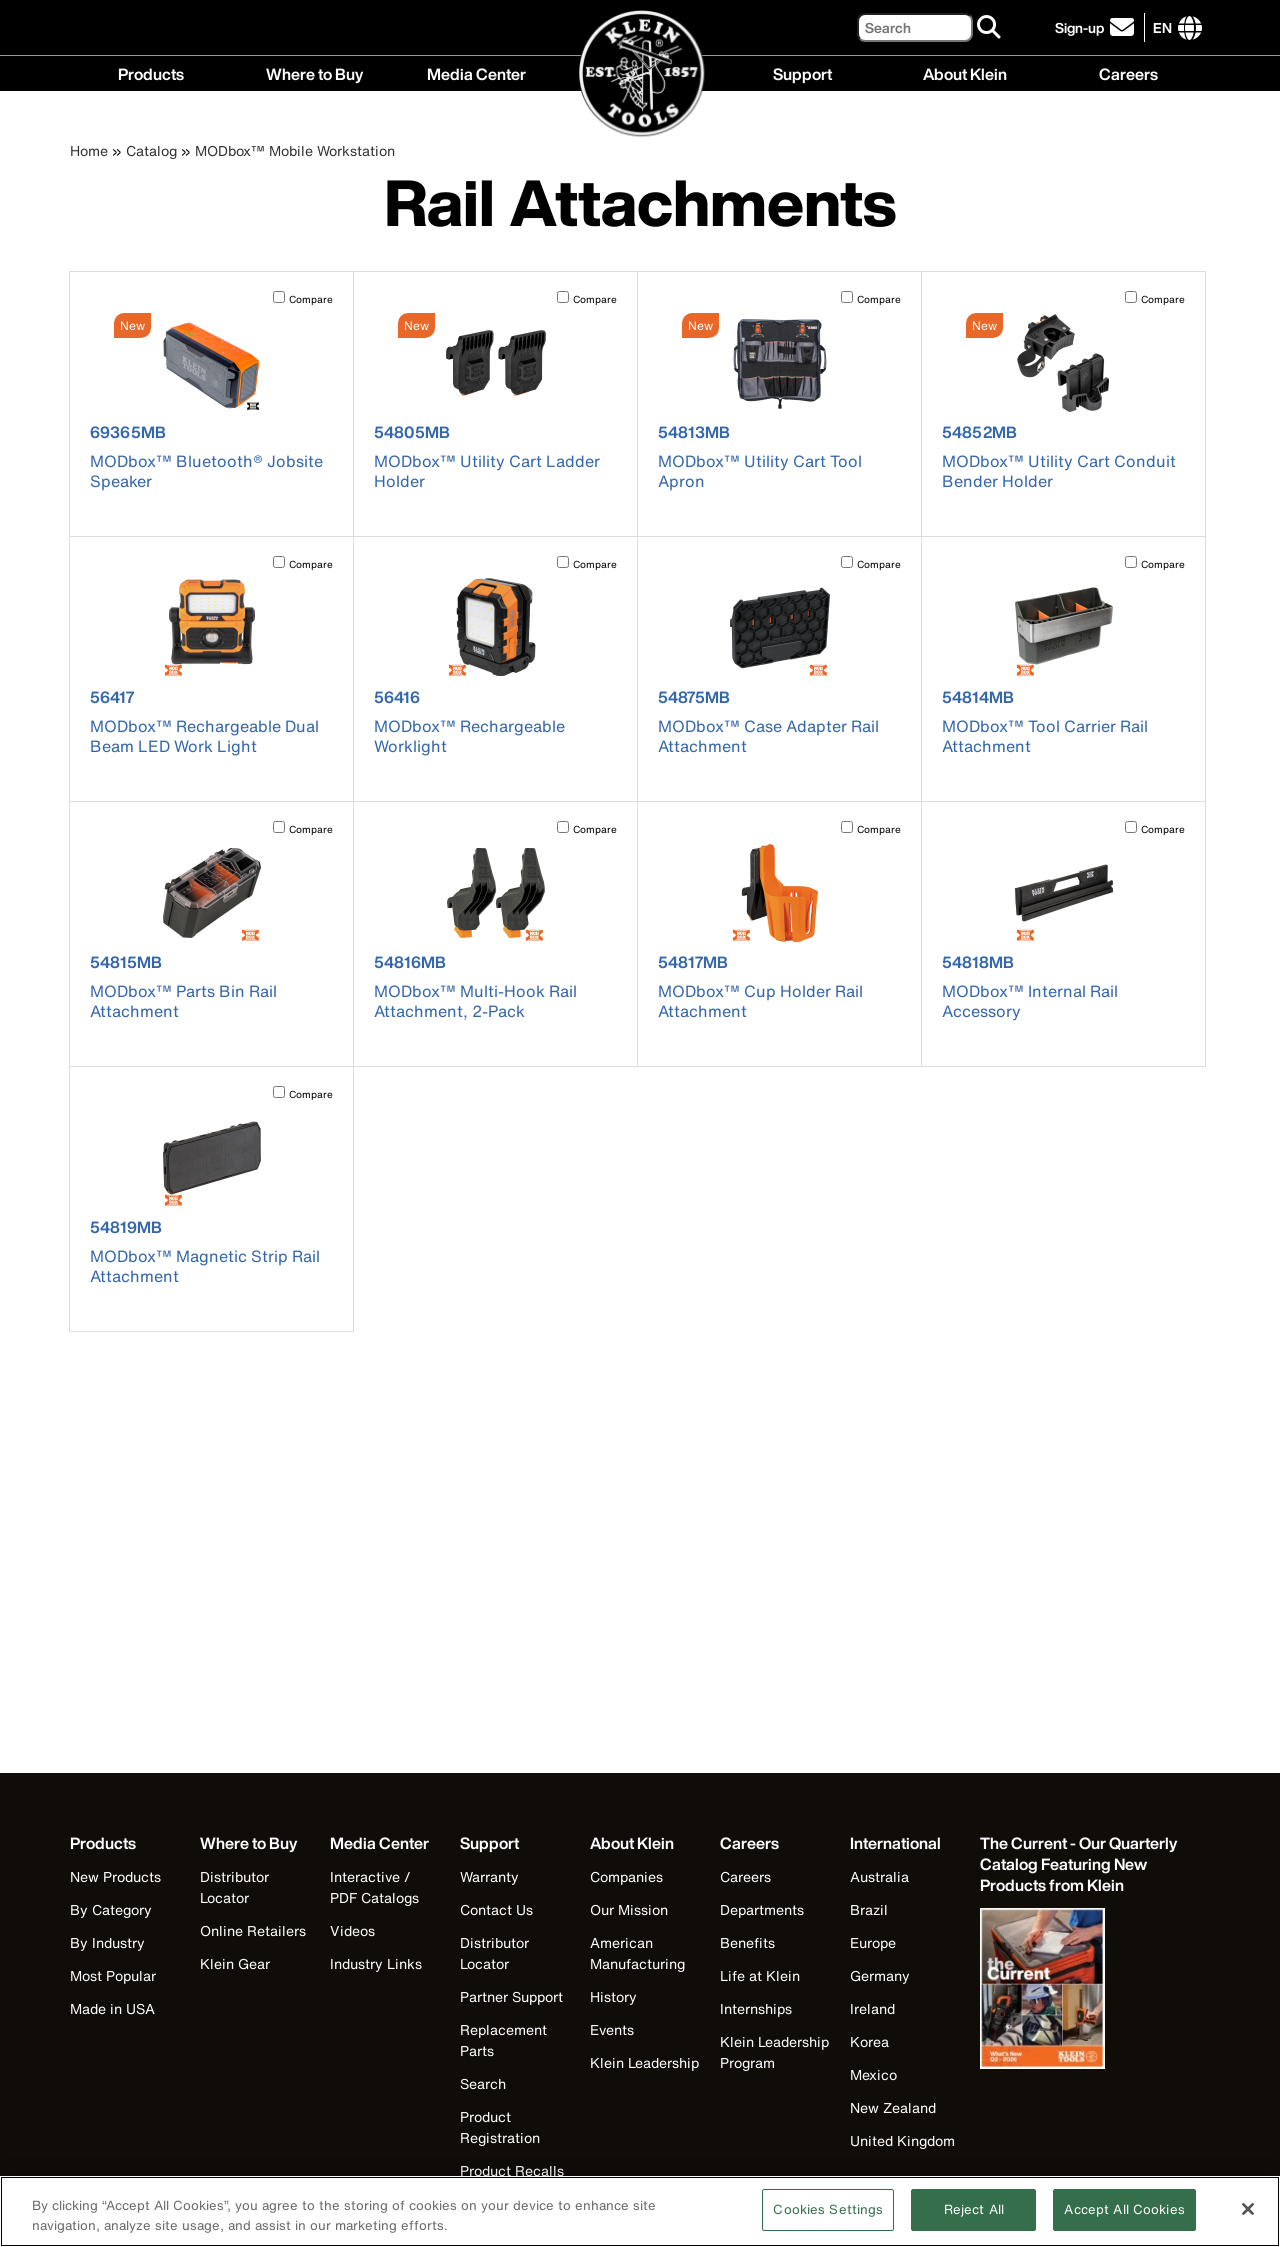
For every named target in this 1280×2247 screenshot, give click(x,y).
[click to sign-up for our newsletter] (1097, 27)
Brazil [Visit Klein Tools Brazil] (869, 1909)
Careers (1128, 72)
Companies (626, 1876)
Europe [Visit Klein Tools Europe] (873, 1942)
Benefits (747, 1942)
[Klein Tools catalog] (1080, 1864)
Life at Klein (760, 1975)
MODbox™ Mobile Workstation (295, 150)
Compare (311, 299)
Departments (762, 1909)
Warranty (489, 1876)
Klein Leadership (644, 2062)
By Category (111, 1909)
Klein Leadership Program (774, 2052)
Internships (756, 2008)
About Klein (965, 72)
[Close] (1248, 2220)
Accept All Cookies (1124, 2221)
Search (483, 2083)
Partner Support (511, 1996)
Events (612, 2029)
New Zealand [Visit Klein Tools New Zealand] (893, 2107)
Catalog (151, 150)
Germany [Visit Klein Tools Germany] (880, 1975)
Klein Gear (235, 1963)
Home (89, 150)
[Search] (915, 27)
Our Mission (629, 1909)
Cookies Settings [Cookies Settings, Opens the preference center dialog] (828, 2221)
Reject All (974, 2221)
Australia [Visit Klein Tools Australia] (879, 1876)
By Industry (107, 1942)
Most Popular (113, 1975)
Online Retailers (253, 1930)
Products (151, 72)
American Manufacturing (637, 1953)
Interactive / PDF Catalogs (374, 1887)
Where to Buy (314, 72)
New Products (115, 1876)
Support (802, 72)
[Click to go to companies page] (1162, 27)
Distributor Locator (234, 1887)
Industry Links (376, 1963)
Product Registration (500, 2127)
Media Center (476, 72)
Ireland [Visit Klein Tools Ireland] (872, 2008)
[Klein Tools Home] (640, 74)
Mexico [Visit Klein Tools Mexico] (873, 2074)
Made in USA (112, 2008)
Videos (352, 1930)
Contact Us (496, 1909)
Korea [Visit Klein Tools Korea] (869, 2041)
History (613, 1996)
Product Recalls (512, 2170)
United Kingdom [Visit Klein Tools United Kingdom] (902, 2140)
